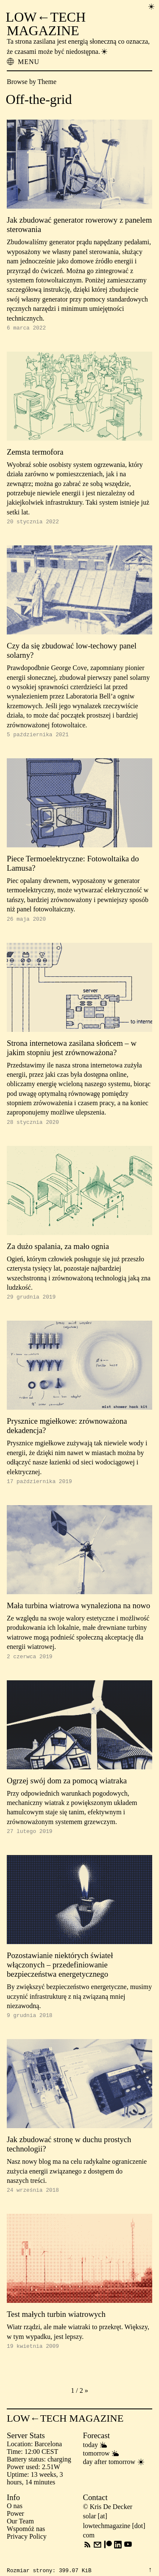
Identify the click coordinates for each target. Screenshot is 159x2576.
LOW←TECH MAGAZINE (46, 23)
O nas (14, 2521)
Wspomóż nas (26, 2544)
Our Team (20, 2536)
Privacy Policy (27, 2551)
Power (15, 2528)
